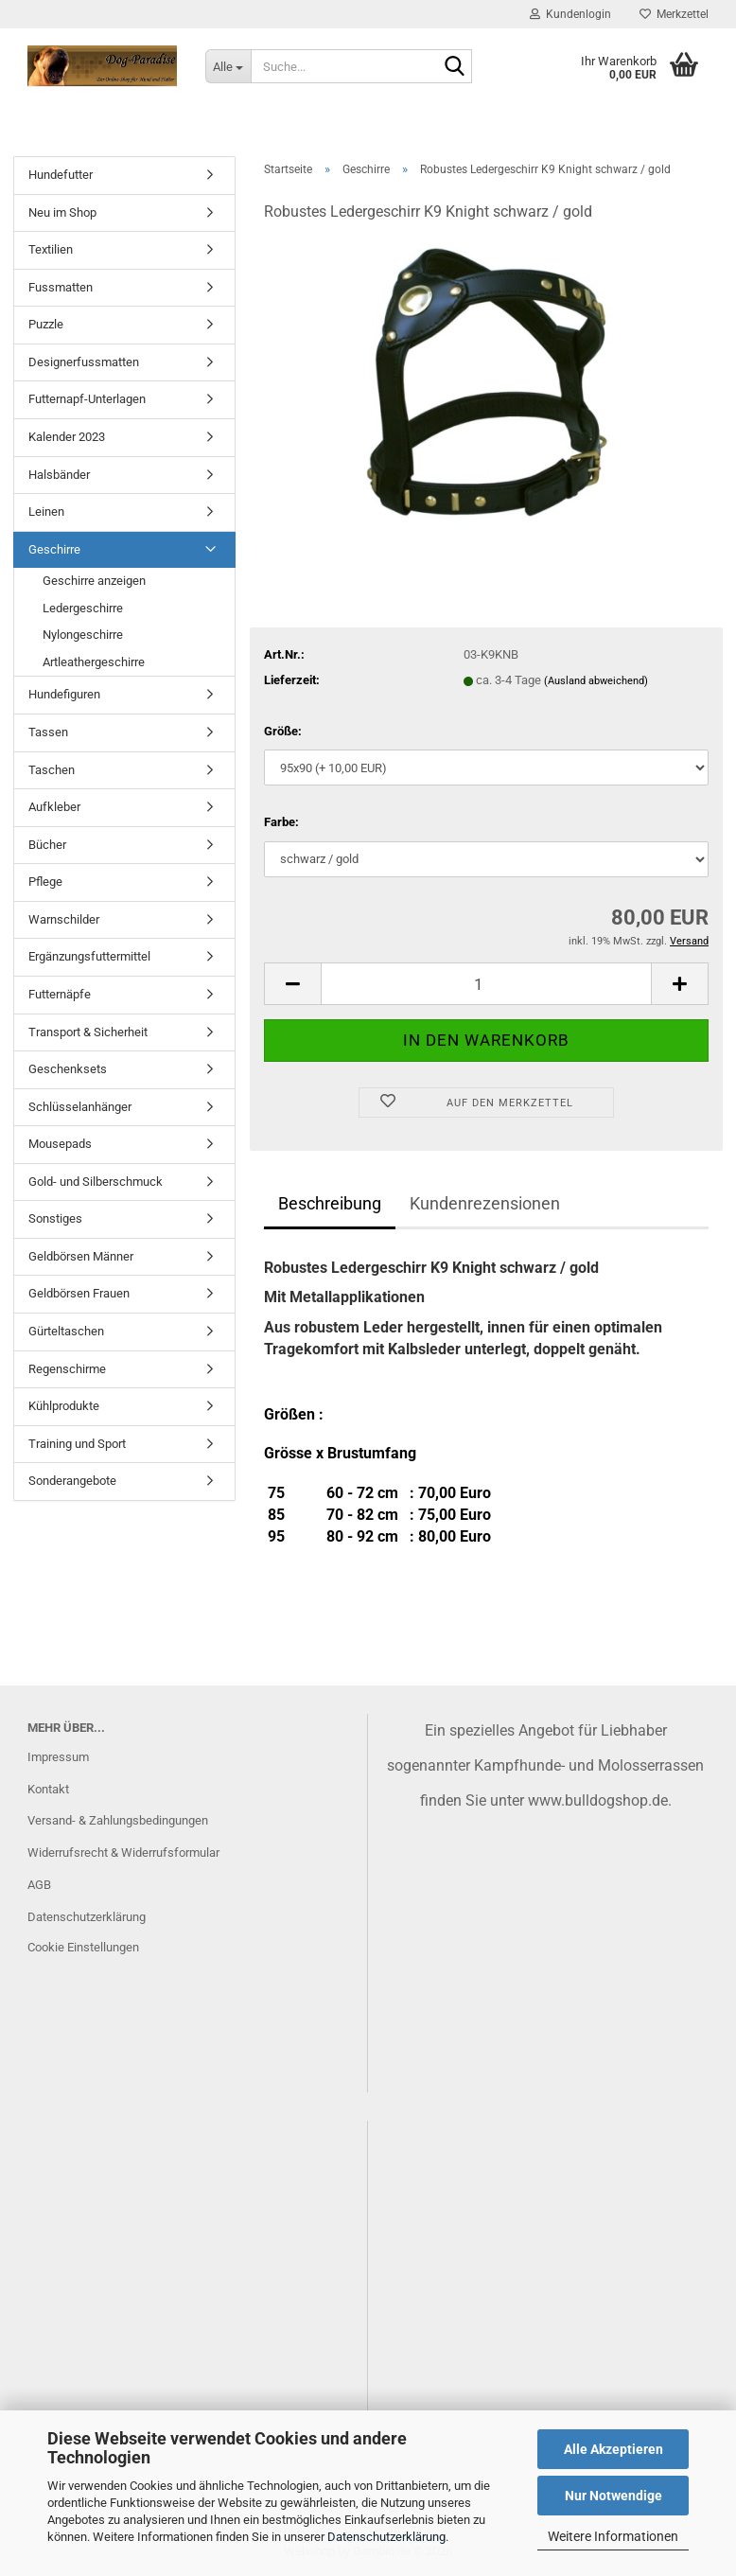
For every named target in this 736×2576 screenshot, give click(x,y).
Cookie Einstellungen (83, 1947)
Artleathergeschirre (94, 662)
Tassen (48, 732)
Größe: (283, 731)
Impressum (58, 1757)
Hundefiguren (64, 694)
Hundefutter (60, 175)
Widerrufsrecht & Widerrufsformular (123, 1852)
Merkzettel (674, 14)
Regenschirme (67, 1369)
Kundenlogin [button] (570, 14)
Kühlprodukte (63, 1406)
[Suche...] (228, 66)
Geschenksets (67, 1069)
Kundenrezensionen (485, 1203)
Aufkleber (54, 807)
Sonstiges (55, 1218)
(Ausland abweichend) (596, 681)
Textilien (50, 249)
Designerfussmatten (83, 362)
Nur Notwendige (613, 2495)
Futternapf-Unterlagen (87, 399)
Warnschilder (63, 919)
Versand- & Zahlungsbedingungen (117, 1820)
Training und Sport (77, 1444)
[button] (292, 983)
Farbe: (281, 822)
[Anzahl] (486, 983)
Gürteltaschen (66, 1331)
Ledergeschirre (83, 608)
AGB (39, 1885)
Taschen (51, 770)
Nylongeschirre (83, 634)
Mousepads (60, 1144)
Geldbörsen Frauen (79, 1293)
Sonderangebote (72, 1480)
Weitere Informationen (613, 2536)
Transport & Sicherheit (88, 1032)
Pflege (45, 881)
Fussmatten (60, 287)
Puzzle (45, 324)
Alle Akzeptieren (613, 2449)
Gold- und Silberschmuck (95, 1181)
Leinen (46, 511)
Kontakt (48, 1789)
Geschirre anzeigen (94, 580)
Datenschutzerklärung (386, 2537)
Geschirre (54, 549)
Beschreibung (329, 1203)
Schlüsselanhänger (79, 1107)
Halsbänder (59, 475)
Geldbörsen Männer (80, 1256)
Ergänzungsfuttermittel (89, 956)
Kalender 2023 (66, 437)
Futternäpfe (59, 994)
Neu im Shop (62, 212)
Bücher (47, 845)
